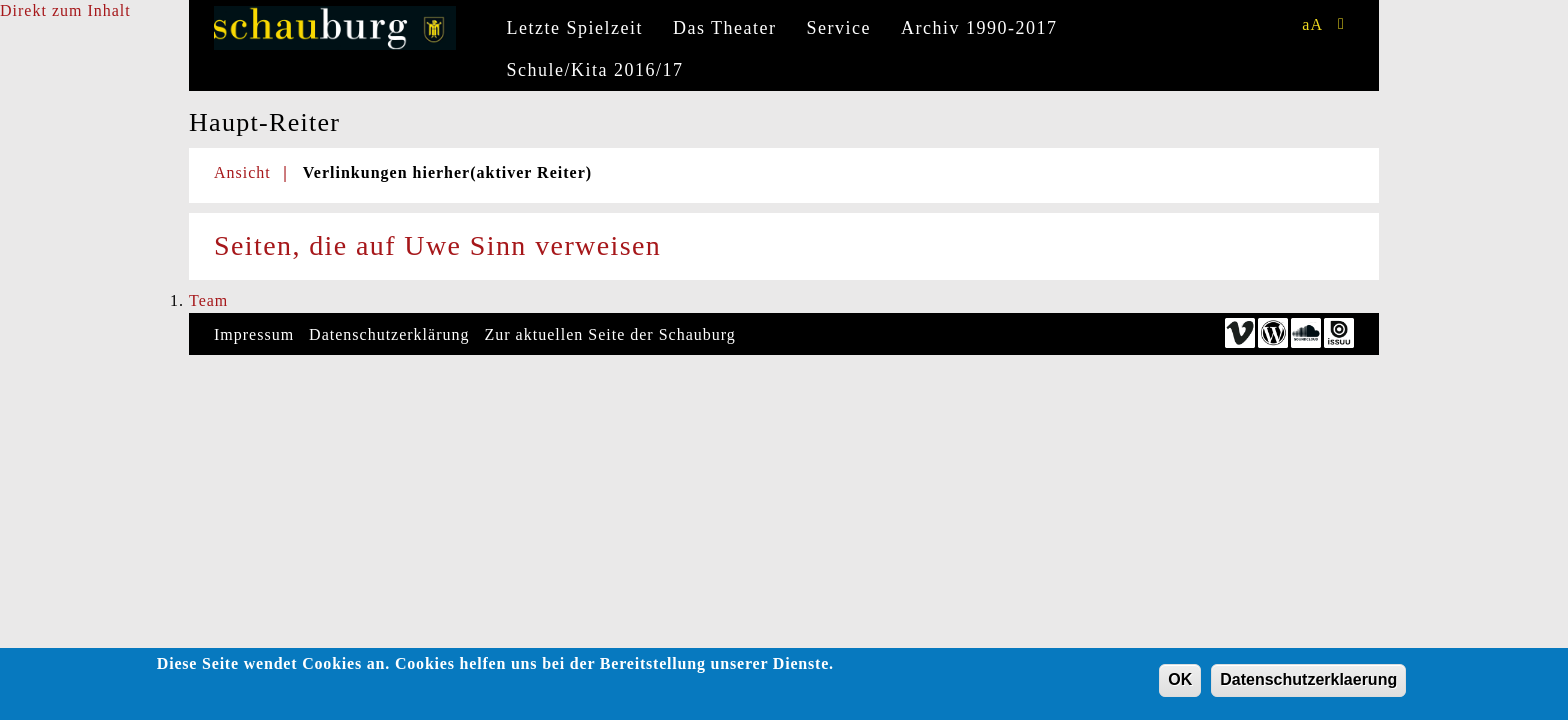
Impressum (254, 334)
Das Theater (725, 28)
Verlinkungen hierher (447, 172)
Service (839, 28)
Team (208, 300)
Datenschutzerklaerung (1308, 679)
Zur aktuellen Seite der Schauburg (610, 334)
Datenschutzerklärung (389, 334)
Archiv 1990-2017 (979, 28)
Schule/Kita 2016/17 (595, 70)
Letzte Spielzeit (575, 28)
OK (1180, 679)
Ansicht (242, 172)
